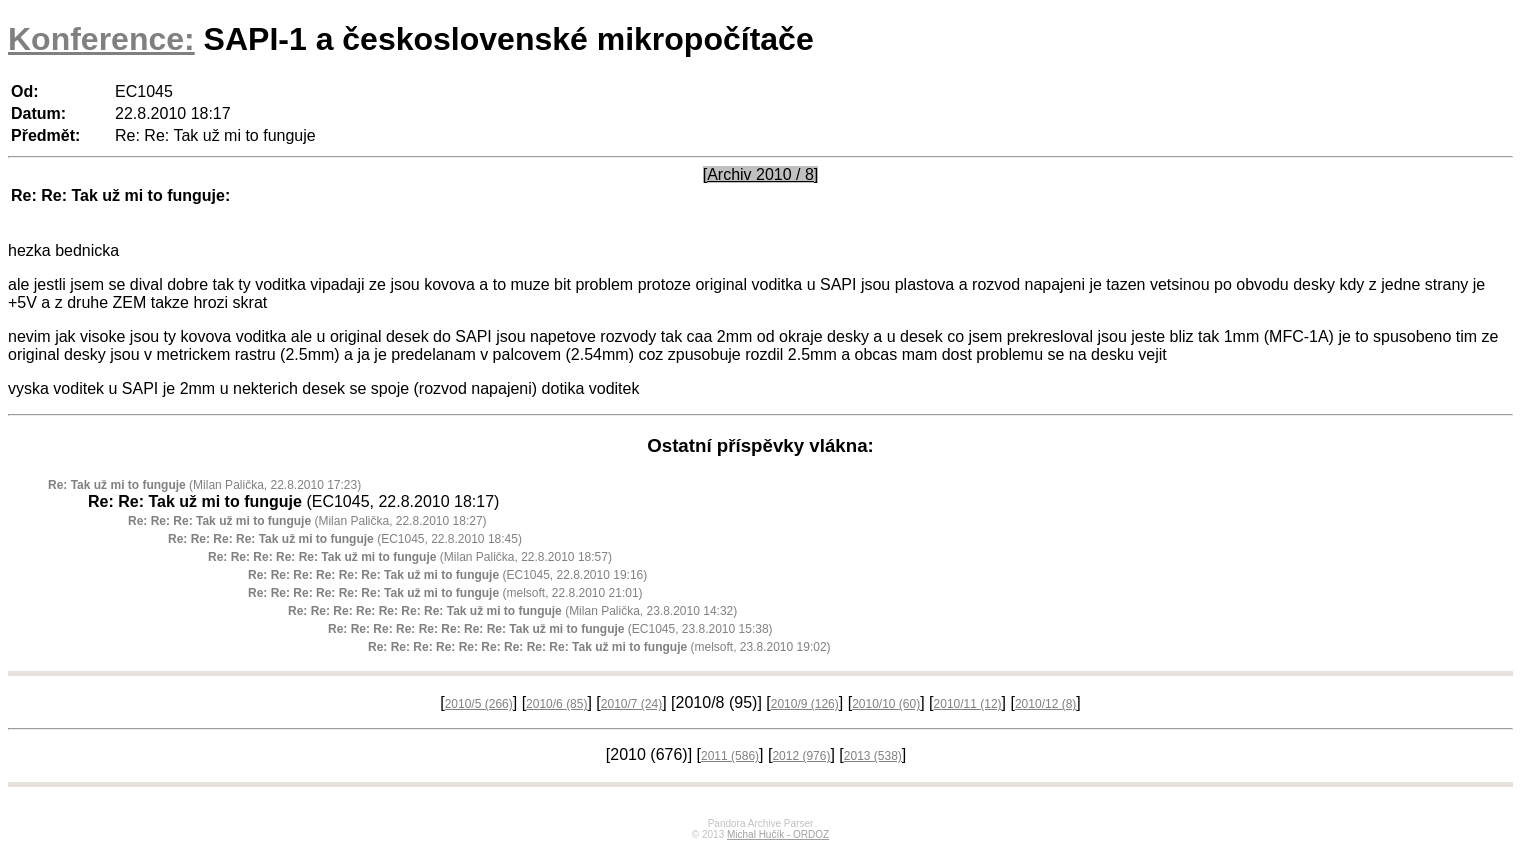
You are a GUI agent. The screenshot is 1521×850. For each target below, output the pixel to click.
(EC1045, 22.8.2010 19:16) (447, 575)
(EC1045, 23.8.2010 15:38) (550, 629)
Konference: (101, 39)
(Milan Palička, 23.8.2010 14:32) (512, 611)
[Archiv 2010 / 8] (761, 174)
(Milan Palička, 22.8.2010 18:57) (410, 557)
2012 (801, 756)
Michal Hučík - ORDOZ (778, 834)
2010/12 (1045, 704)
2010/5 (479, 704)
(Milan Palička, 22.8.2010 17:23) (204, 485)
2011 (730, 756)
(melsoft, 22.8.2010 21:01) (445, 593)
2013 (873, 756)
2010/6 (556, 704)
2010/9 (805, 704)
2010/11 (968, 704)
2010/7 (631, 704)
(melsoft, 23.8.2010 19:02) (599, 647)
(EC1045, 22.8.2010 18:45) (345, 539)
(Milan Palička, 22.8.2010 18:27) (307, 521)
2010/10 (886, 704)
